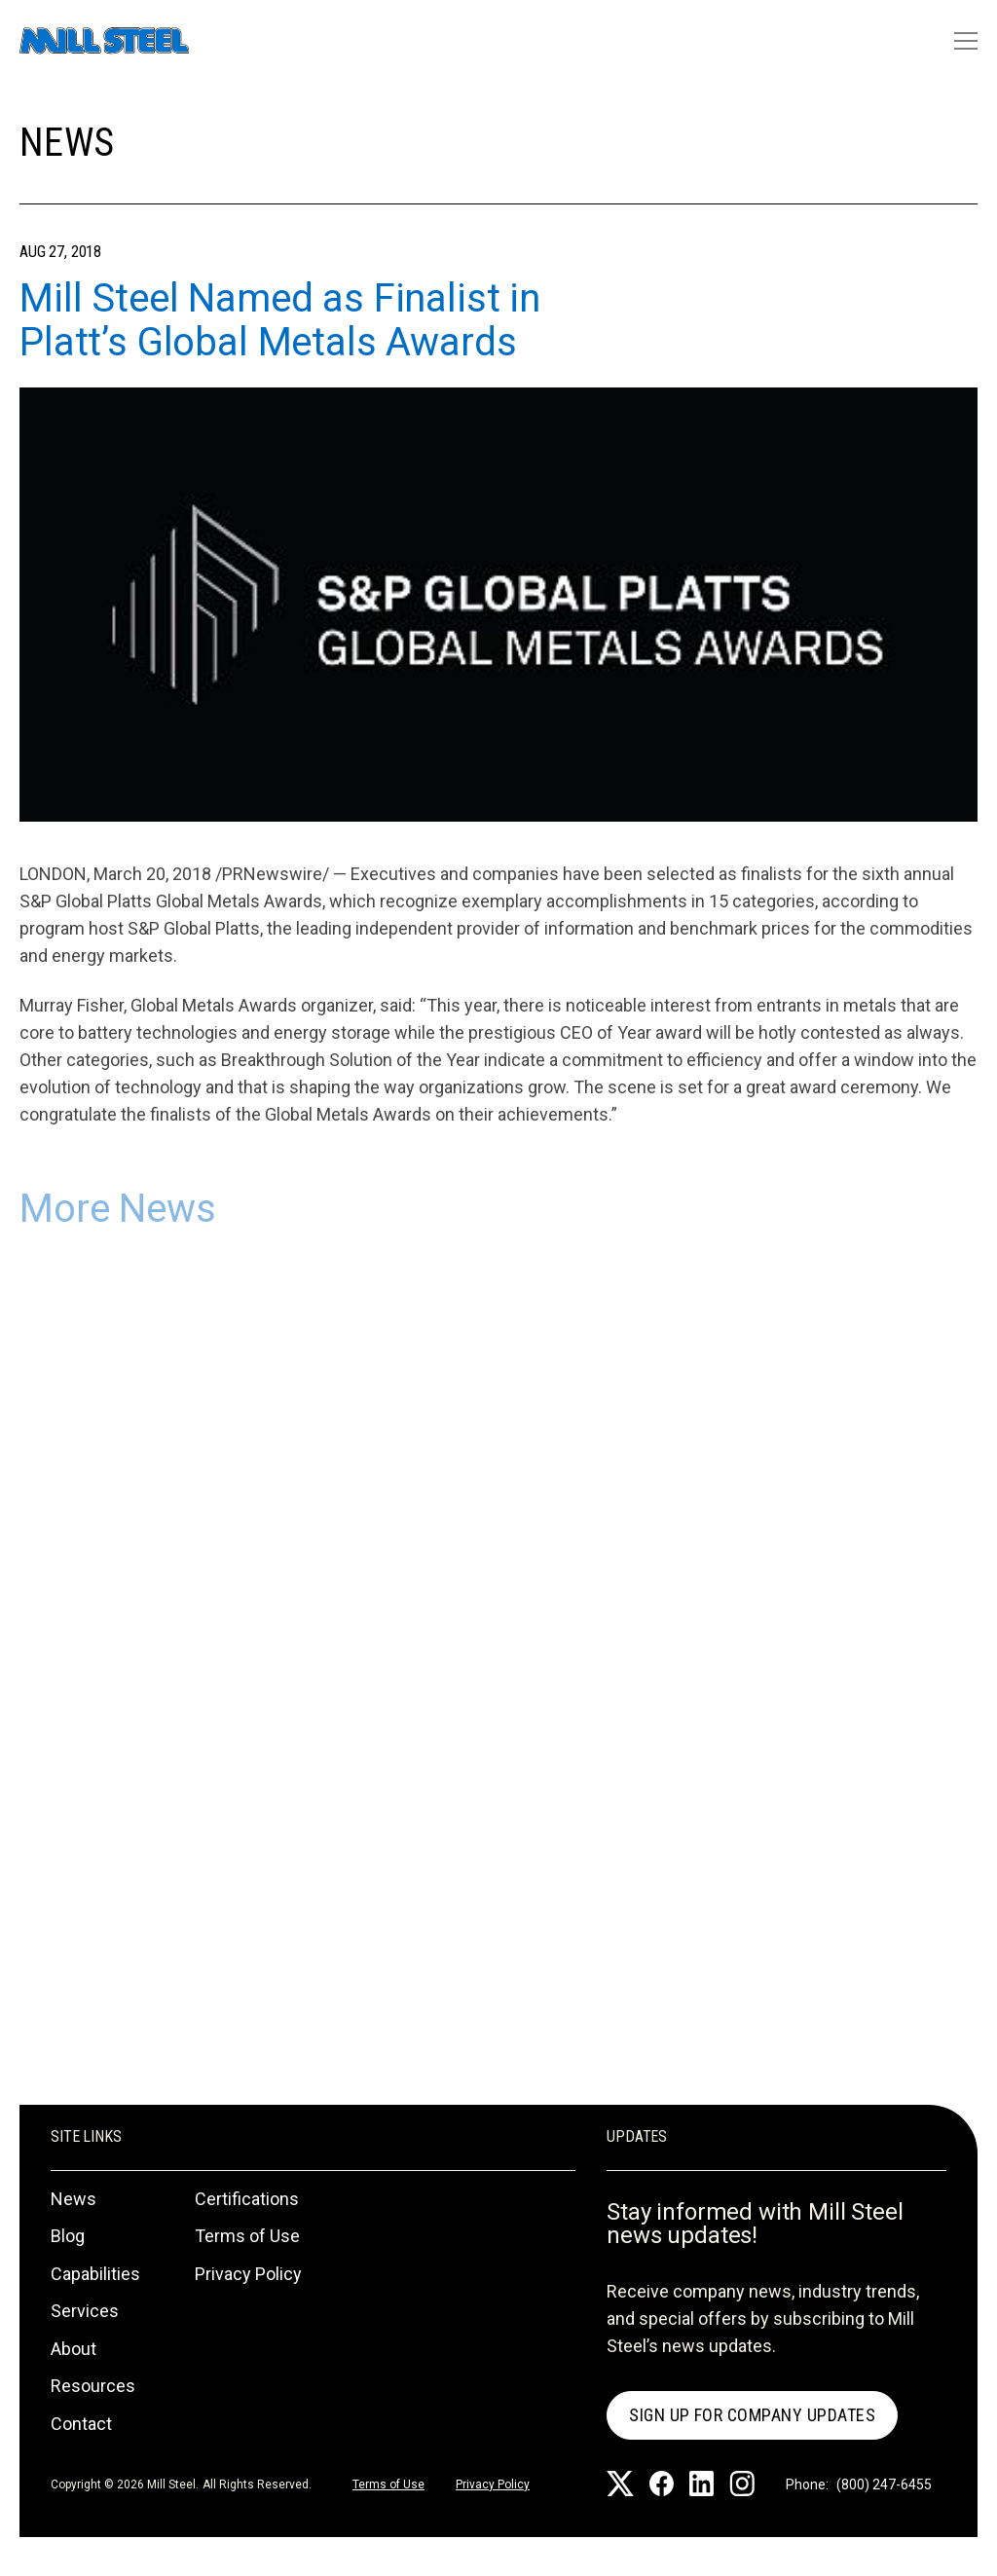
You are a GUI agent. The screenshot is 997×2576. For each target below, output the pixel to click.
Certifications (247, 2199)
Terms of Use (247, 2236)
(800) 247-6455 (884, 2484)
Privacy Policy (248, 2273)
